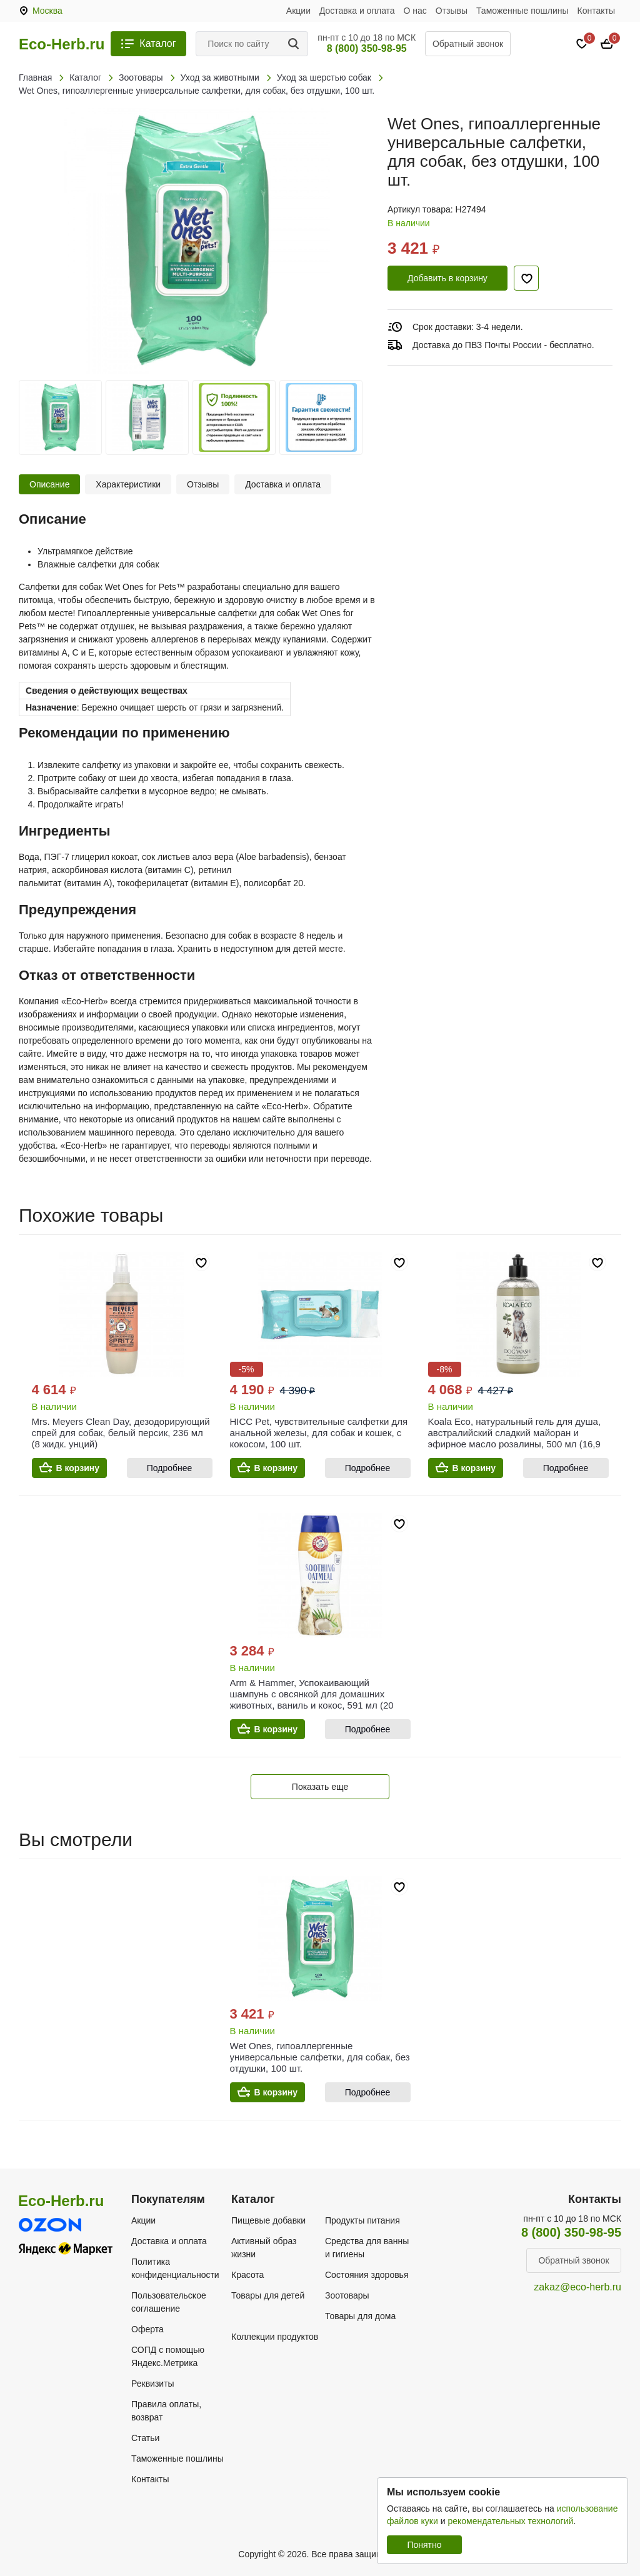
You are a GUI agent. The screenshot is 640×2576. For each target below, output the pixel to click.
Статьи (145, 2438)
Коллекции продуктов (274, 2337)
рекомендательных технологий (510, 2521)
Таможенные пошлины (522, 11)
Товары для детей (267, 2295)
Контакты (596, 11)
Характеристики (128, 484)
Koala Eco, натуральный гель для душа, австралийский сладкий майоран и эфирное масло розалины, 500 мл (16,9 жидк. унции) (514, 1438)
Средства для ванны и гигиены (367, 2247)
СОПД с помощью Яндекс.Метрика (167, 2356)
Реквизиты (152, 2384)
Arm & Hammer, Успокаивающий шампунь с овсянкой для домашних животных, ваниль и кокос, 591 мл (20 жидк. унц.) (312, 1699)
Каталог (157, 43)
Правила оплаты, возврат (166, 2410)
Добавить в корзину (448, 278)
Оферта (147, 2329)
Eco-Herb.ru (61, 44)
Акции (298, 11)
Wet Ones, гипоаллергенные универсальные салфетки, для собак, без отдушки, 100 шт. (320, 2057)
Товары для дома (360, 2316)
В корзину (78, 1468)
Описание (49, 484)
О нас (415, 11)
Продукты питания (362, 2220)
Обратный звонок (467, 44)
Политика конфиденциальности (175, 2268)
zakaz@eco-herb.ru (577, 2287)
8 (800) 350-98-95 (367, 48)
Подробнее (169, 1468)
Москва (47, 11)
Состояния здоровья (367, 2275)
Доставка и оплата (357, 11)
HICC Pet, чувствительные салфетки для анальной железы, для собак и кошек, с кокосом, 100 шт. (319, 1432)
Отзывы (452, 11)
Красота (247, 2275)
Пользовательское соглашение (168, 2302)
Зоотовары (347, 2295)
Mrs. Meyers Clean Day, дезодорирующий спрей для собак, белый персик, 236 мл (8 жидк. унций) (121, 1432)
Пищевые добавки (268, 2220)
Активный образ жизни (263, 2247)
